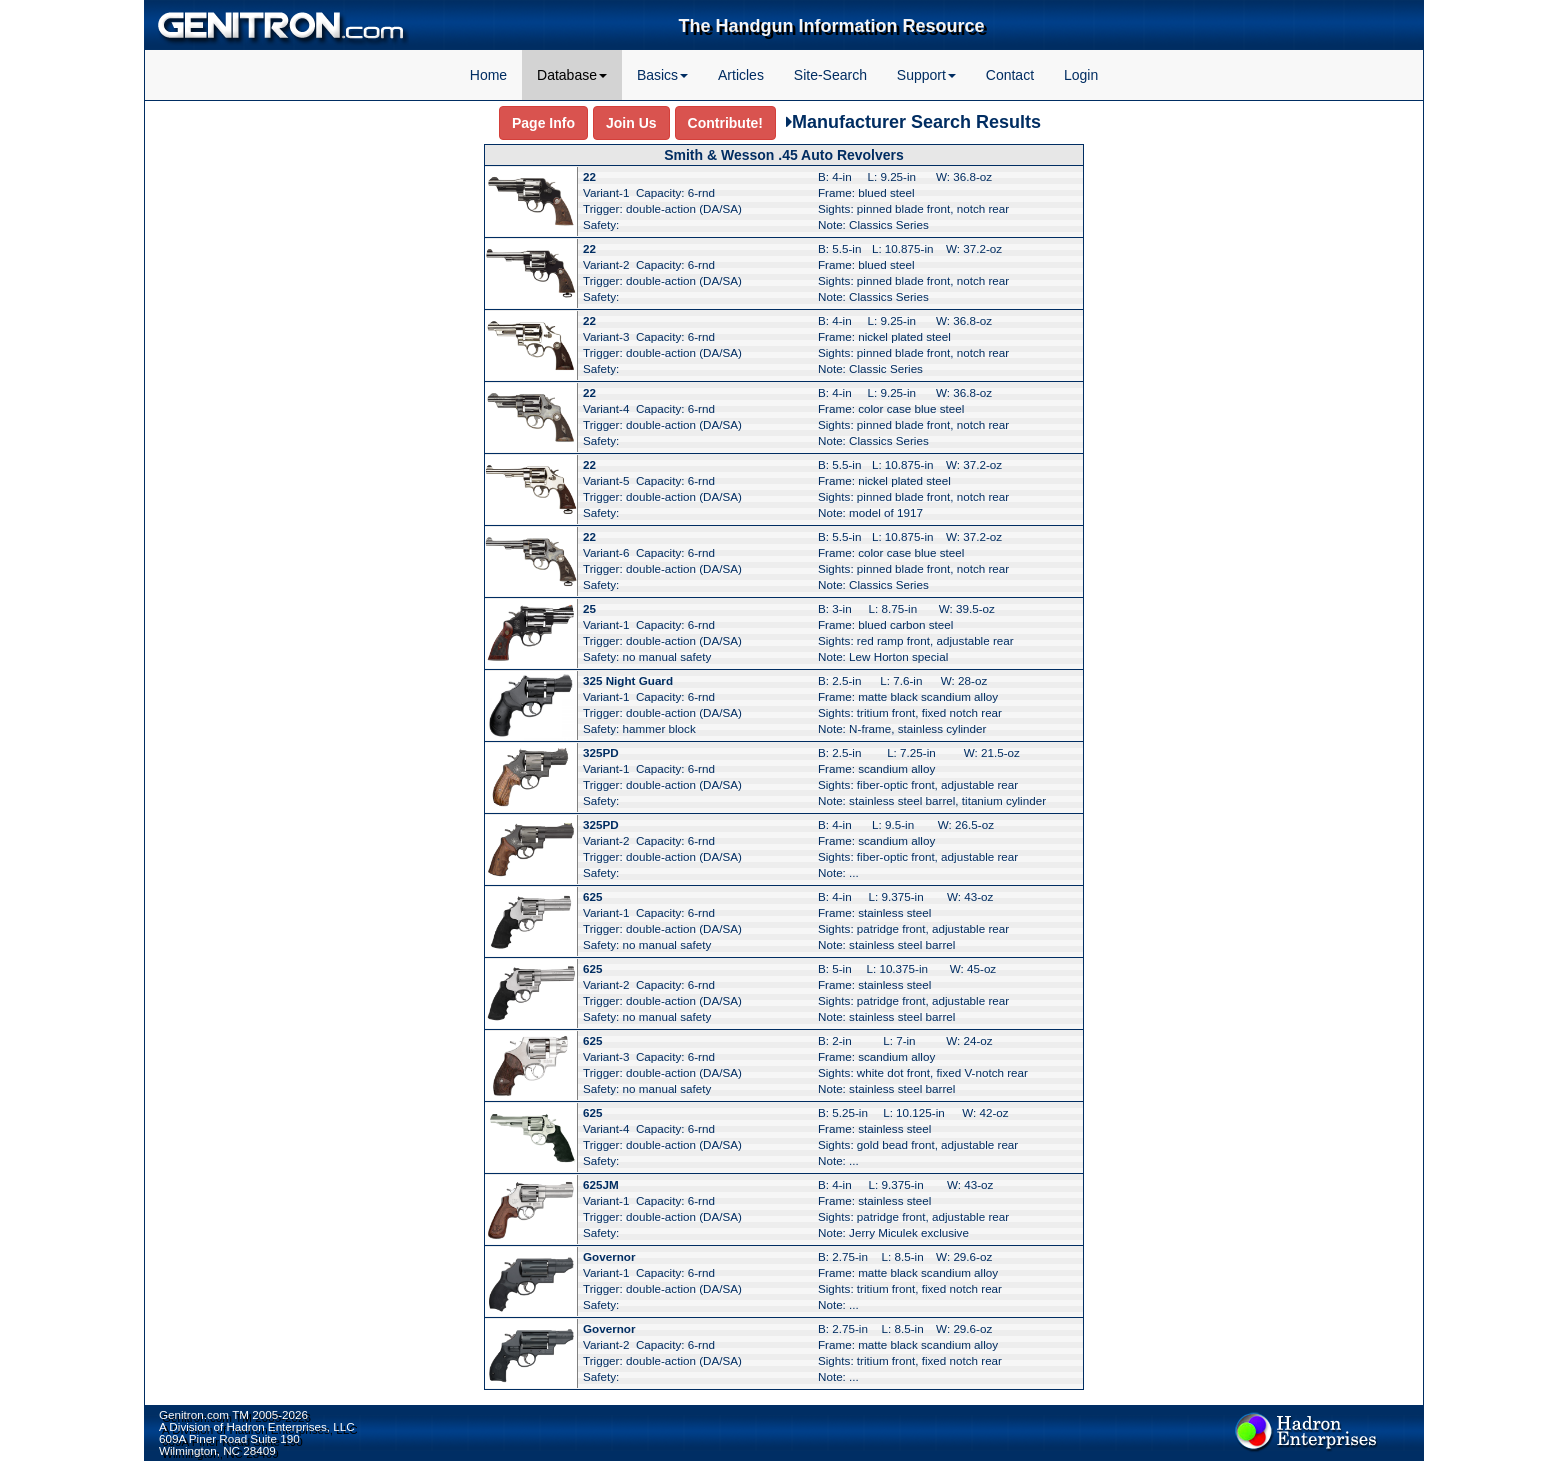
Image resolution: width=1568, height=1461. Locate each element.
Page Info (543, 123)
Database (572, 75)
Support (926, 75)
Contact (1010, 75)
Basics (662, 75)
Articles (741, 75)
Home (488, 75)
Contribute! (725, 123)
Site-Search (830, 75)
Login (1081, 75)
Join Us (631, 123)
